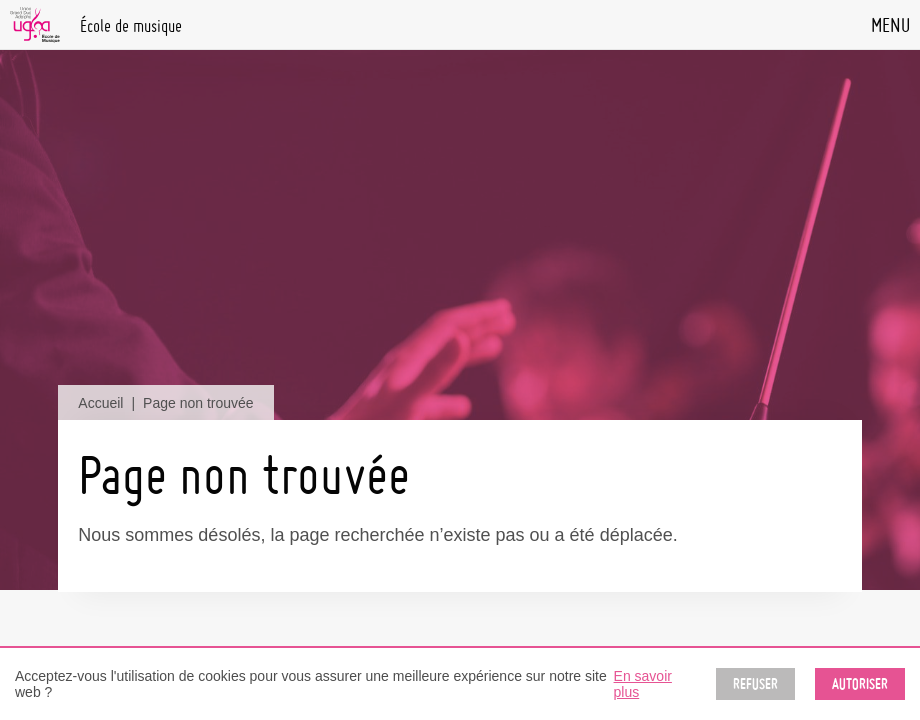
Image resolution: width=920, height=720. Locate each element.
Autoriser (860, 684)
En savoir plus (643, 684)
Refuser (755, 684)
